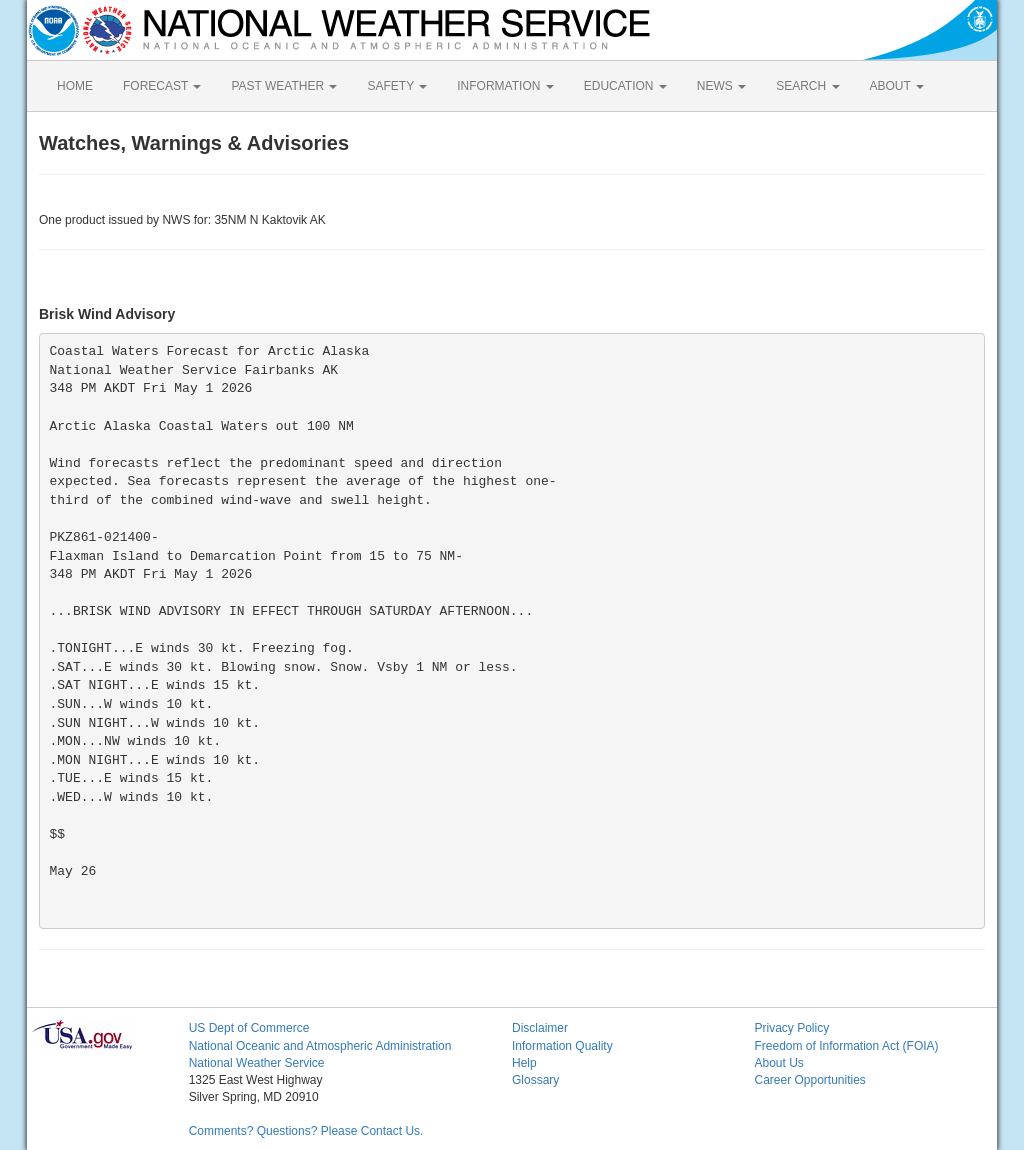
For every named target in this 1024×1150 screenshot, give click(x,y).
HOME (75, 86)
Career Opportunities (809, 1080)
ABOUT (897, 86)
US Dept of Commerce (249, 1028)
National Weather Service (257, 1063)
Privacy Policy (791, 1028)
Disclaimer (540, 1028)
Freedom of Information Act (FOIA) (846, 1046)
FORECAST (162, 86)
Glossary (535, 1080)
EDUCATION (625, 86)
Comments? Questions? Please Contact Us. (306, 1131)
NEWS (721, 86)
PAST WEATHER (284, 86)
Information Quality (562, 1046)
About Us (778, 1063)
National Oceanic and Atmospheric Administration (320, 1046)
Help (524, 1063)
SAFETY (397, 86)
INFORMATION (505, 86)
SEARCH (807, 86)
